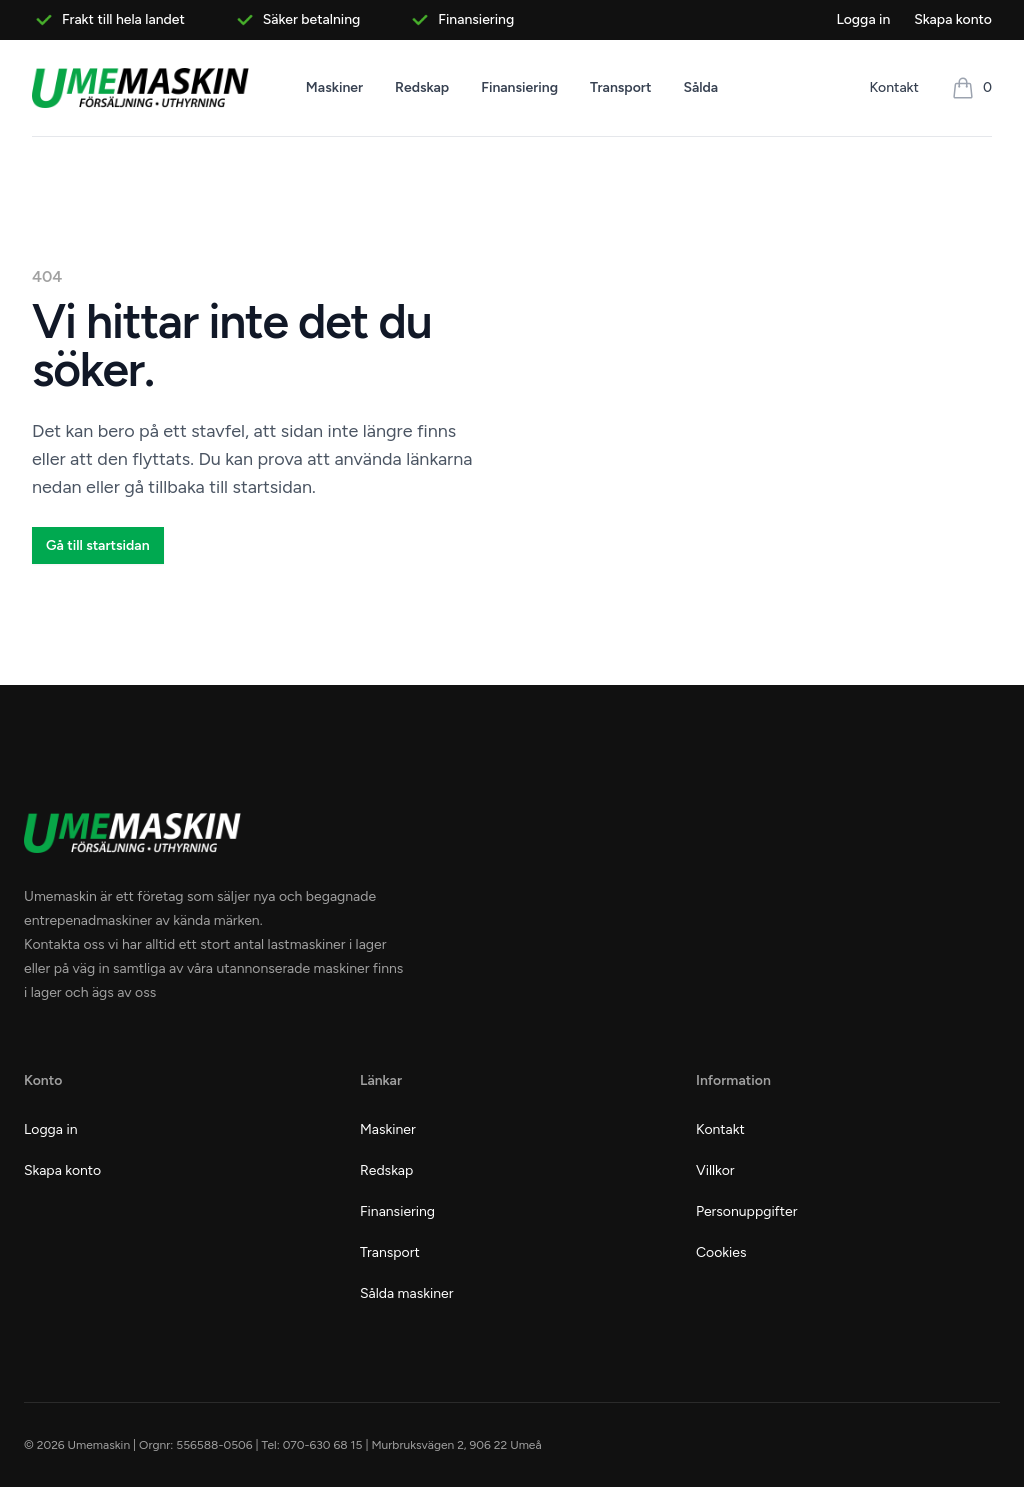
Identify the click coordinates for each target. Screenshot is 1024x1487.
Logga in (863, 19)
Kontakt (894, 87)
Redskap (422, 87)
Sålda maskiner (406, 1293)
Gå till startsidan (98, 545)
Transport (620, 87)
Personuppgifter (746, 1211)
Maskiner (334, 87)
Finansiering (519, 87)
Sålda (700, 87)
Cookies (721, 1252)
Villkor (715, 1170)
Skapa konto (953, 19)
